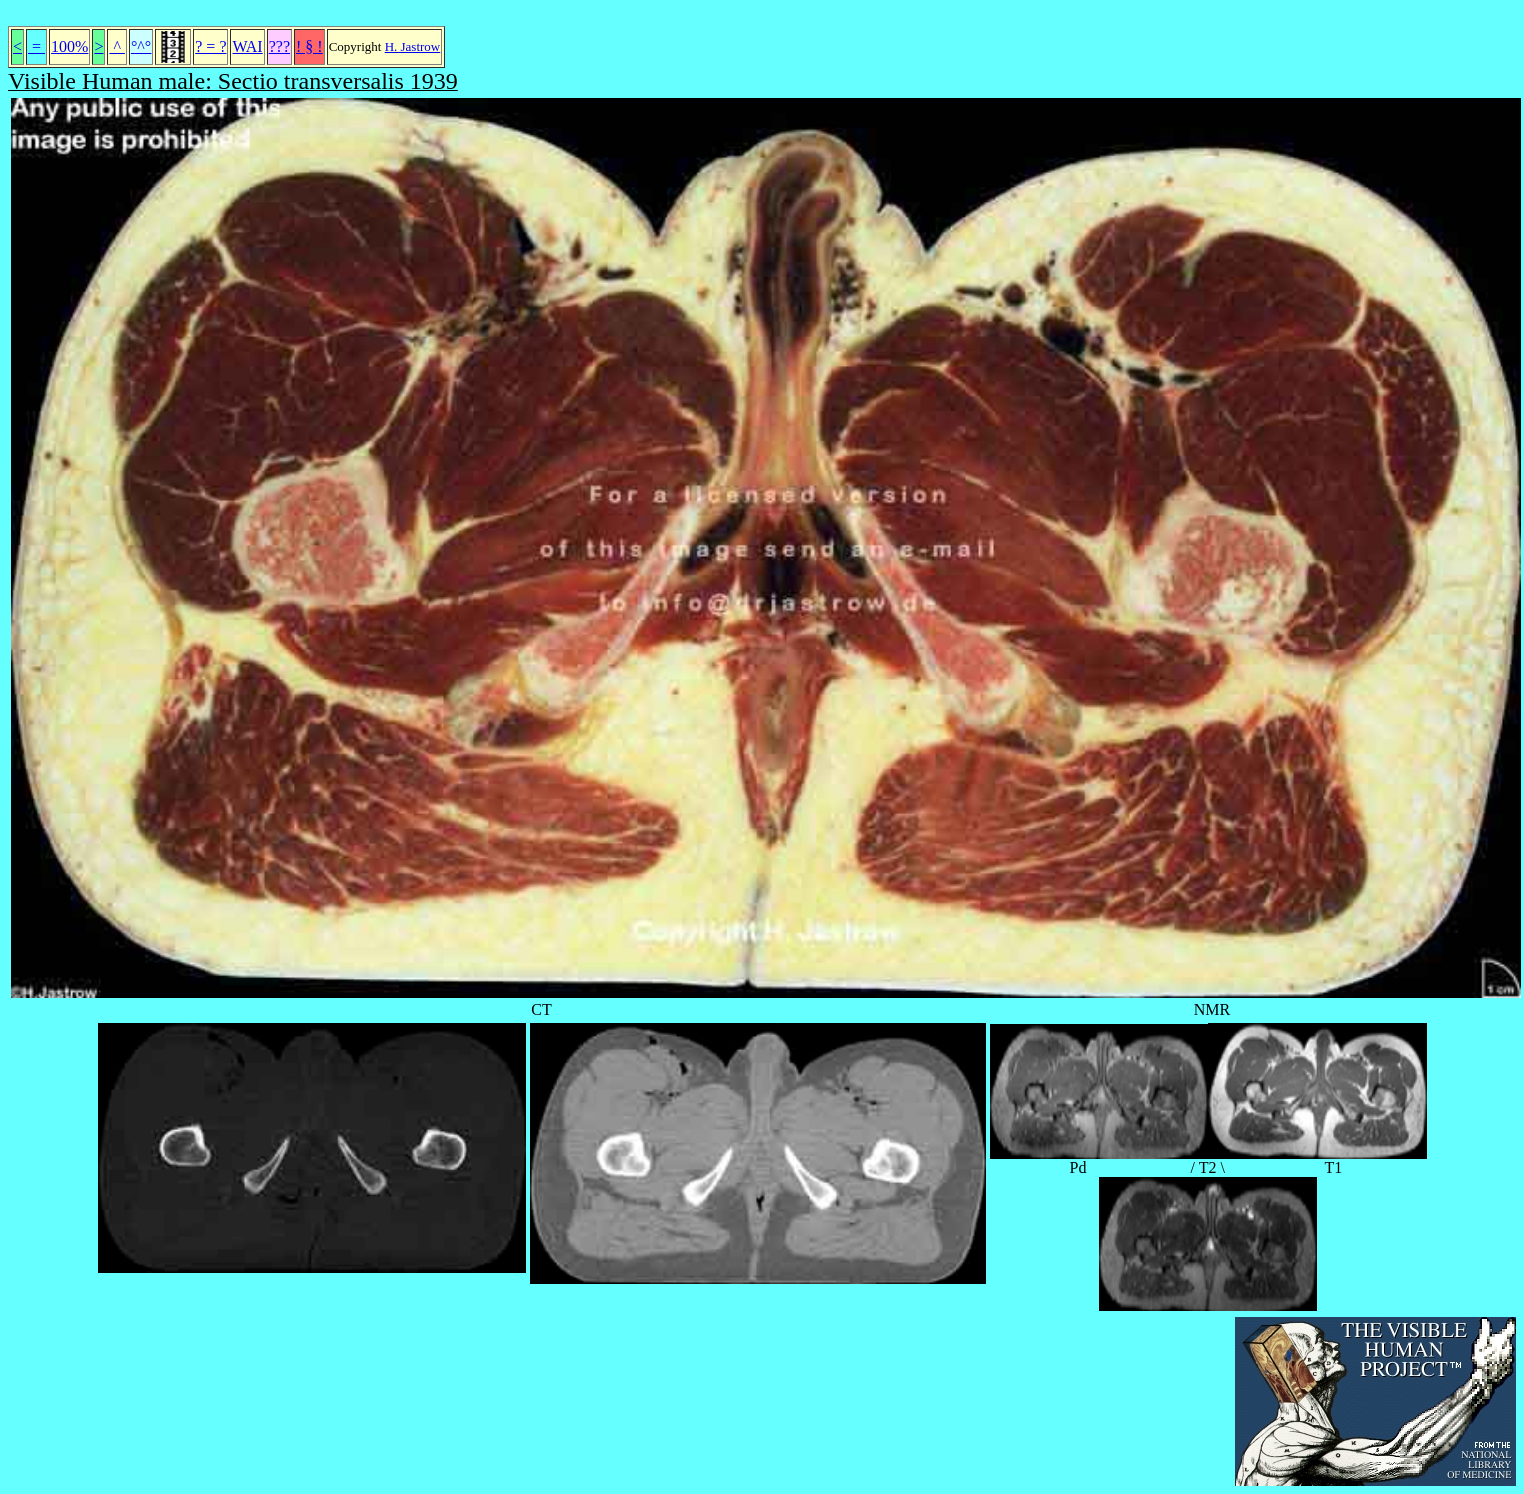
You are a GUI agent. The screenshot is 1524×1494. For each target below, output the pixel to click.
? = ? (210, 46)
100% (69, 46)
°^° (141, 46)
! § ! (309, 46)
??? (279, 46)
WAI (247, 46)
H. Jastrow (413, 46)
